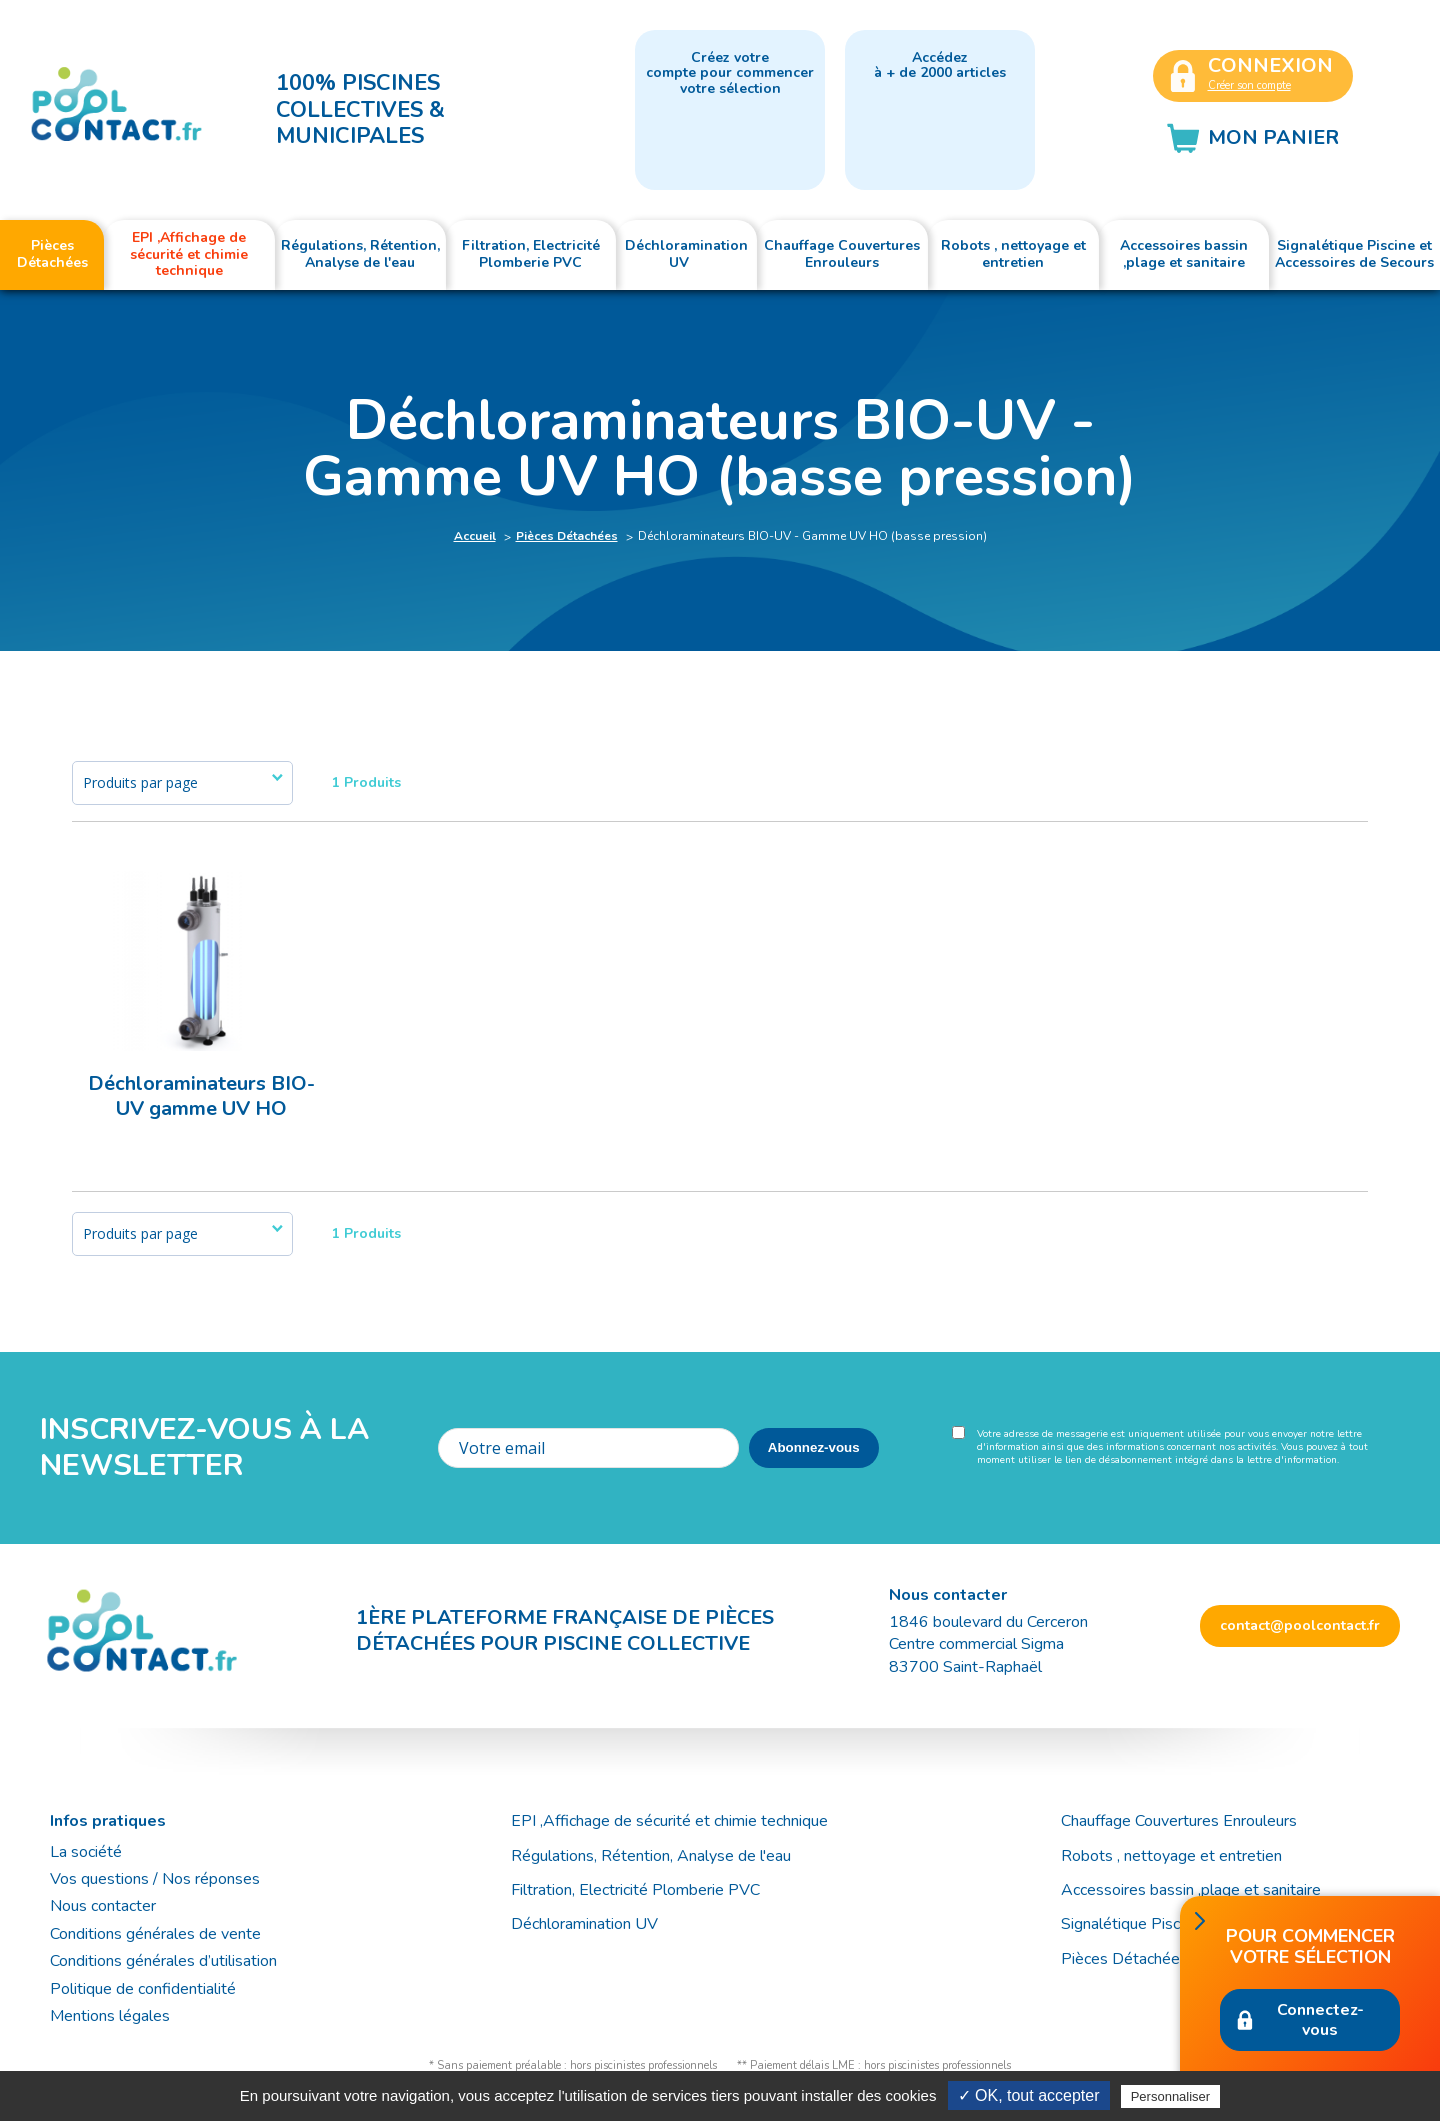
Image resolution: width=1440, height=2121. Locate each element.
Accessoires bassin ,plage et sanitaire (1191, 1890)
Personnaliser (1171, 2096)
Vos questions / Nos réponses (155, 1879)
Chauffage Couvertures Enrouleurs (1179, 1821)
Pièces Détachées (567, 536)
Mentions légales (110, 2016)
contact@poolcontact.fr (1300, 1625)
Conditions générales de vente (155, 1934)
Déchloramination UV (592, 1924)
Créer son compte (1249, 85)
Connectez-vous (1320, 2020)
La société (86, 1852)
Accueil (475, 536)
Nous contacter (103, 1906)
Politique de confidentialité (143, 1989)
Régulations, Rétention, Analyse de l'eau (651, 1856)
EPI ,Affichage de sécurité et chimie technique (669, 1821)
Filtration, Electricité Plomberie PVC (635, 1890)
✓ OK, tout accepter (1029, 2095)
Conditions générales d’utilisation (163, 1961)
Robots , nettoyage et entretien (1171, 1856)
